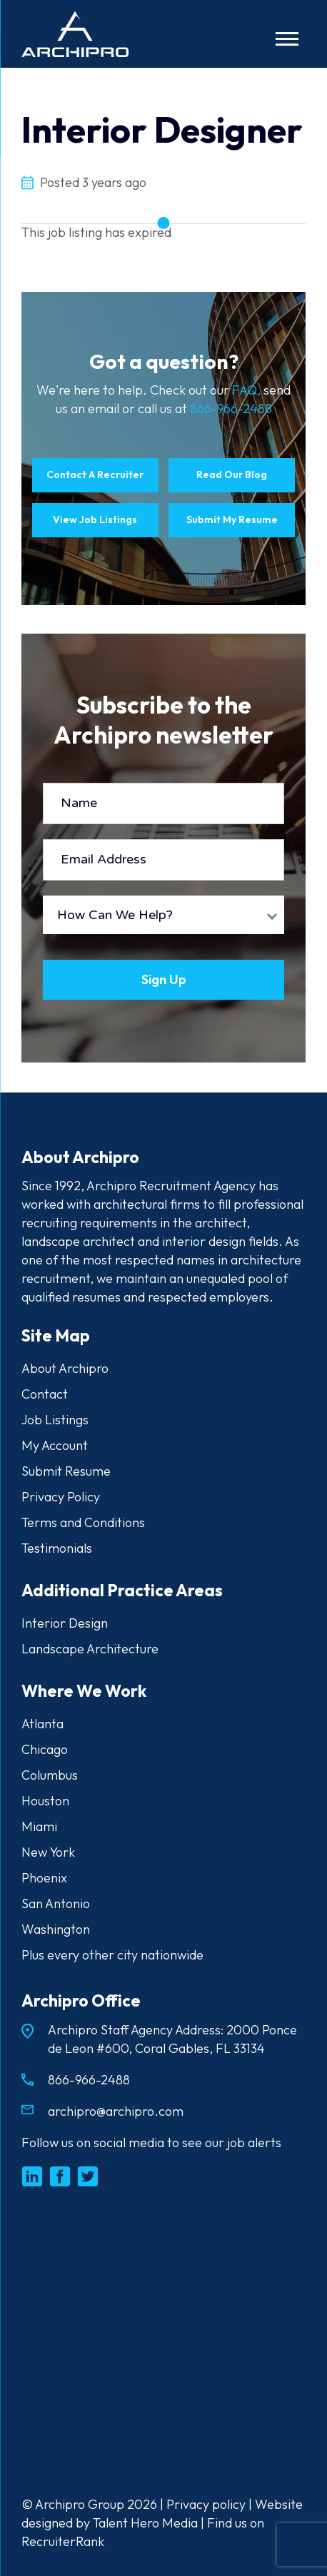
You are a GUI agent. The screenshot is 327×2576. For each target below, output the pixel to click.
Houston (45, 1800)
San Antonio (55, 1903)
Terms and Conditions (83, 1522)
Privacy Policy (60, 1497)
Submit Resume (66, 1471)
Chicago (44, 1749)
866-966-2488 (231, 408)
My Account (54, 1445)
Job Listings (55, 1419)
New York (48, 1852)
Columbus (49, 1775)
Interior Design (64, 1623)
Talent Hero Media (145, 2523)
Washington (55, 1929)
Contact (44, 1394)
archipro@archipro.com (115, 2111)
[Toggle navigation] (287, 39)
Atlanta (42, 1723)
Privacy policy (206, 2504)
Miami (39, 1826)
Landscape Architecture (90, 1649)
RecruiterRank (62, 2541)
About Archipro (65, 1368)
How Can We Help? (115, 915)
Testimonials (56, 1548)
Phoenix (44, 1878)
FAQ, (247, 390)
